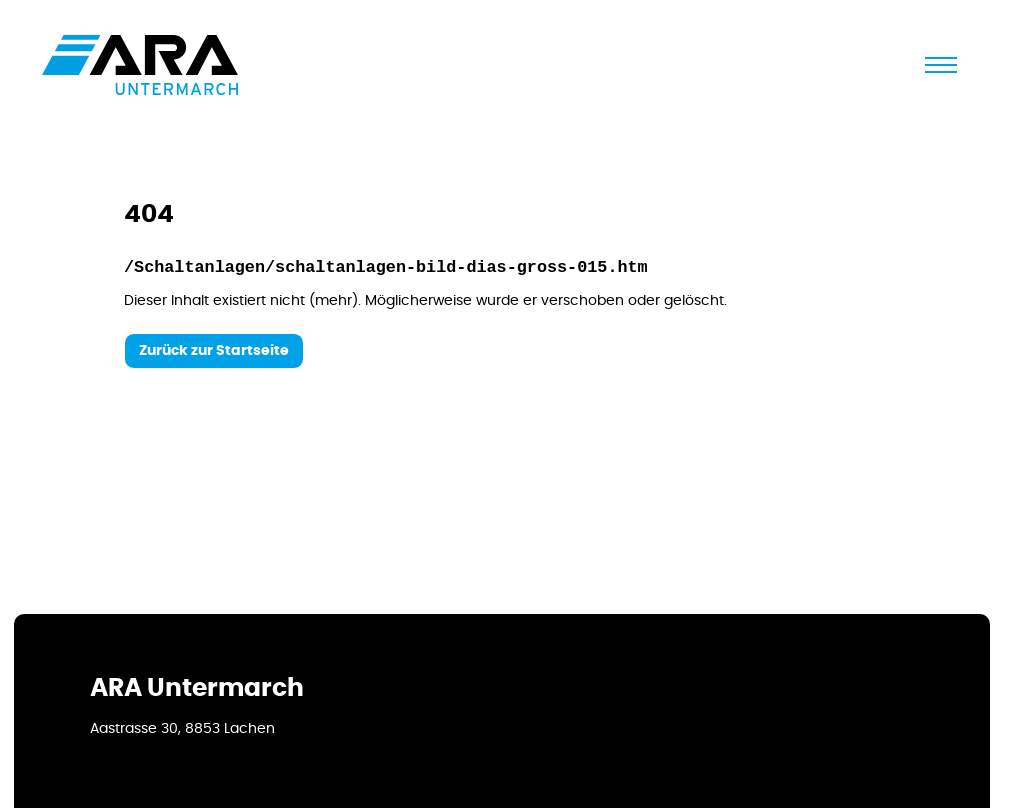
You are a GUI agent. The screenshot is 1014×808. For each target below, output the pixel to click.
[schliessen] (941, 65)
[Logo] (140, 65)
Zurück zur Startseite (214, 351)
